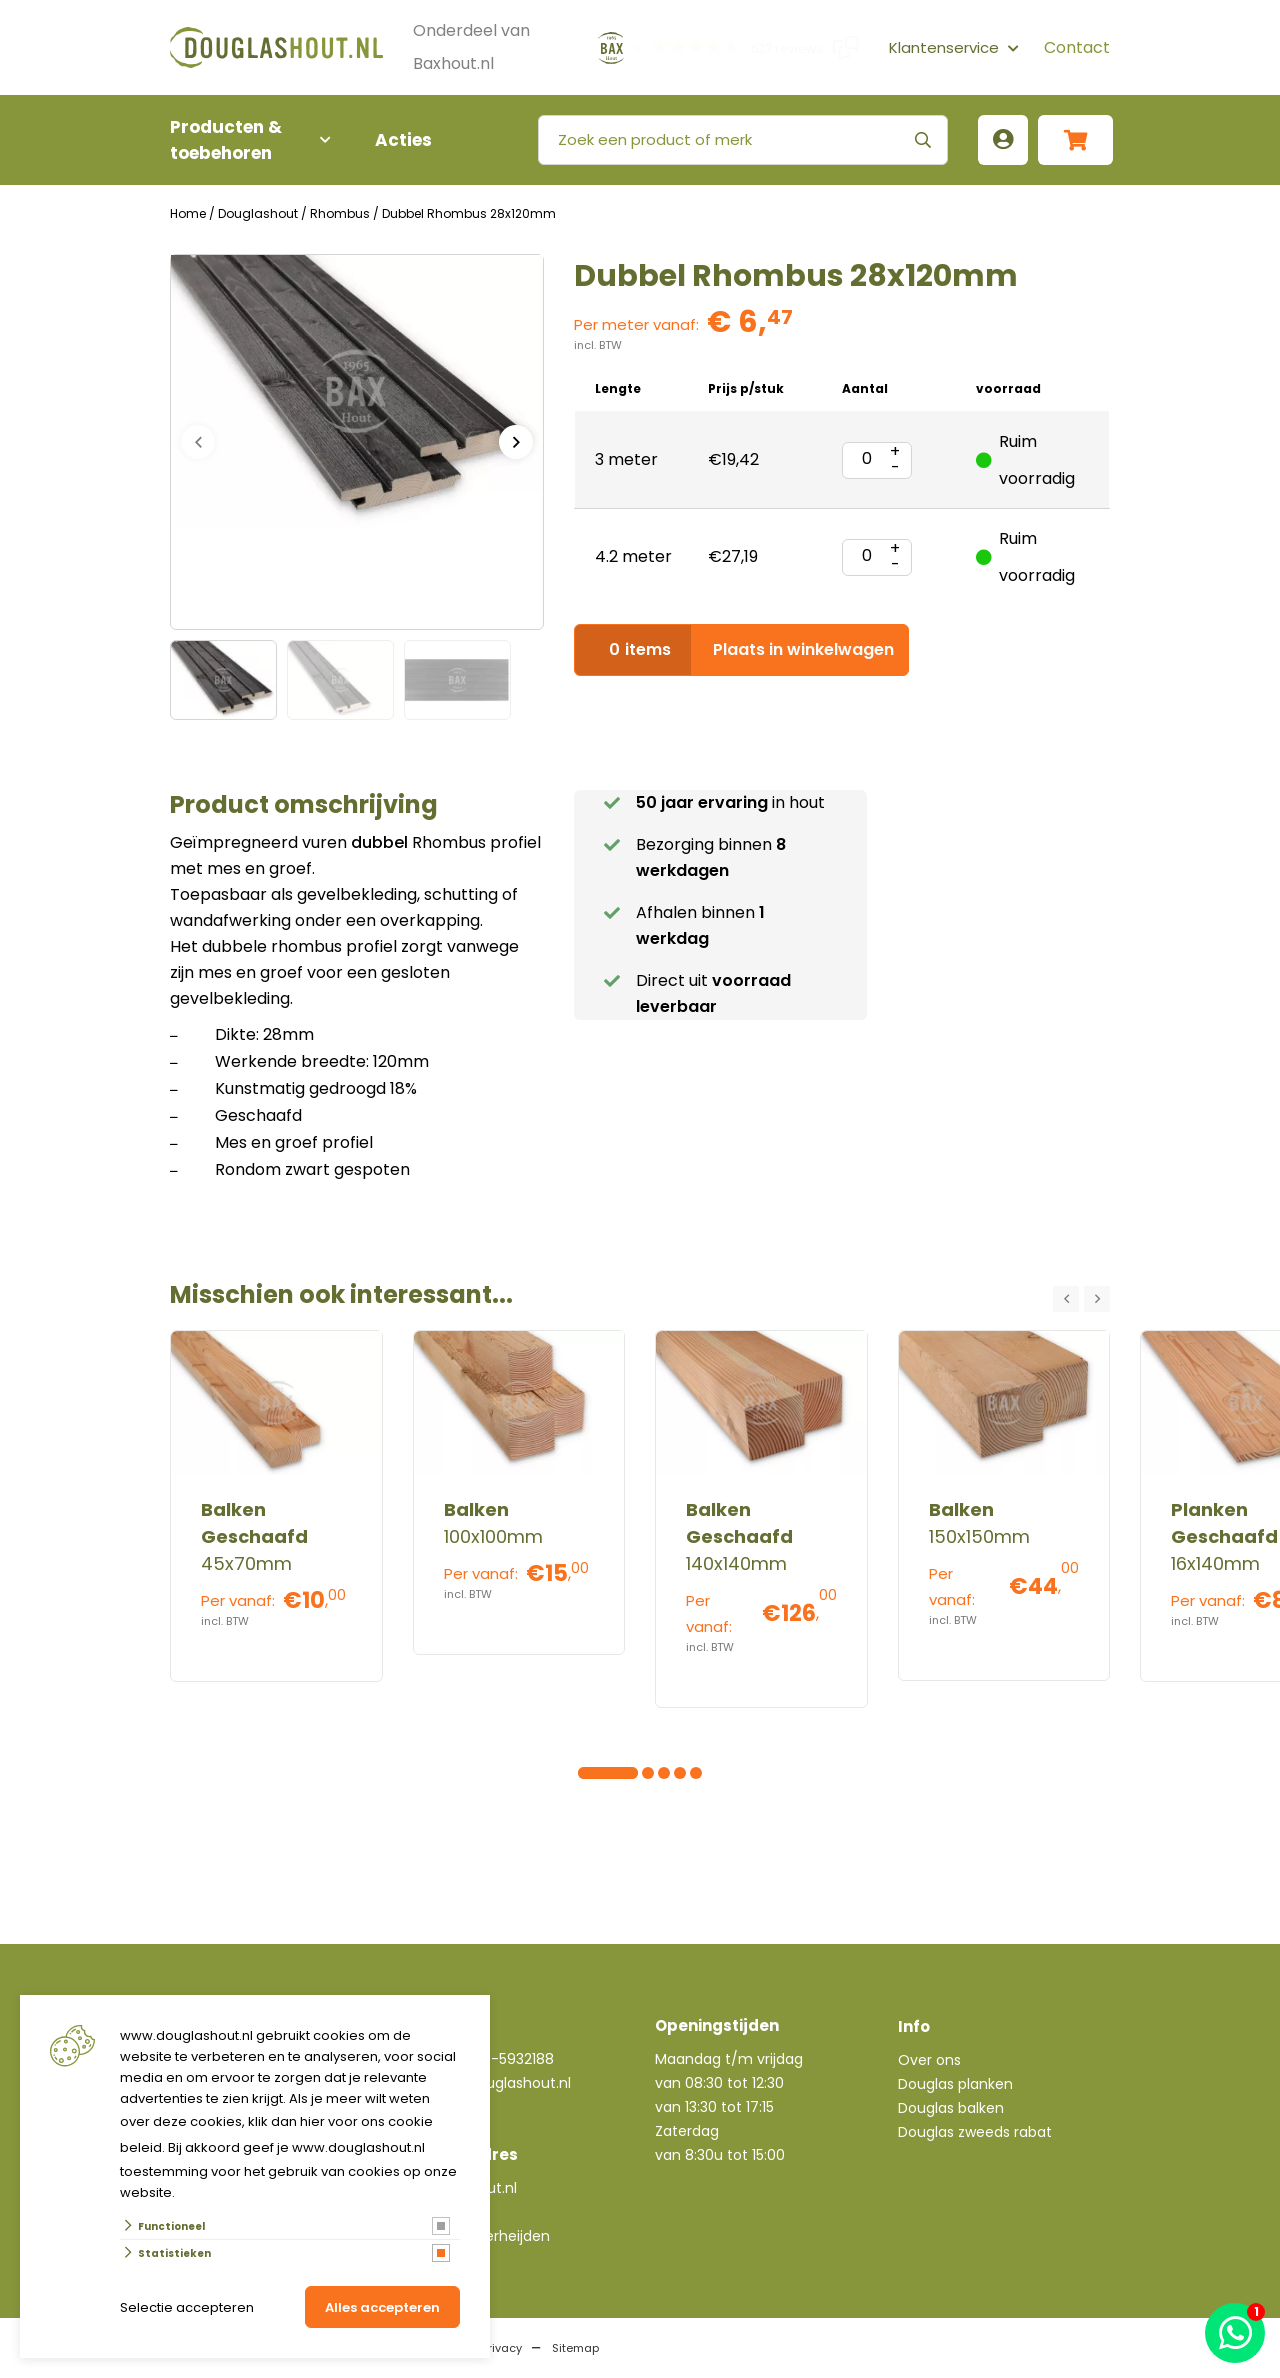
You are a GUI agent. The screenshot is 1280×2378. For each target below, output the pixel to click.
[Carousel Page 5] (648, 1773)
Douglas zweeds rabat (975, 2132)
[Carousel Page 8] (696, 1773)
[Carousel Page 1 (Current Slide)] (584, 1773)
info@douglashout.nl (499, 2083)
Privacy (502, 2348)
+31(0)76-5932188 (491, 2059)
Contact (1077, 47)
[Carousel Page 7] (680, 1773)
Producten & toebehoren (239, 140)
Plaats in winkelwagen (741, 650)
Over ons (929, 2060)
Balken (476, 1509)
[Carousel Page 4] (632, 1773)
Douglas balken (951, 2108)
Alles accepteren (382, 2307)
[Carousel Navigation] (1081, 1299)
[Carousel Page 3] (616, 1773)
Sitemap (575, 2348)
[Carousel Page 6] (664, 1773)
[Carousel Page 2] (600, 1773)
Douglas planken (955, 2084)
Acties (403, 140)
